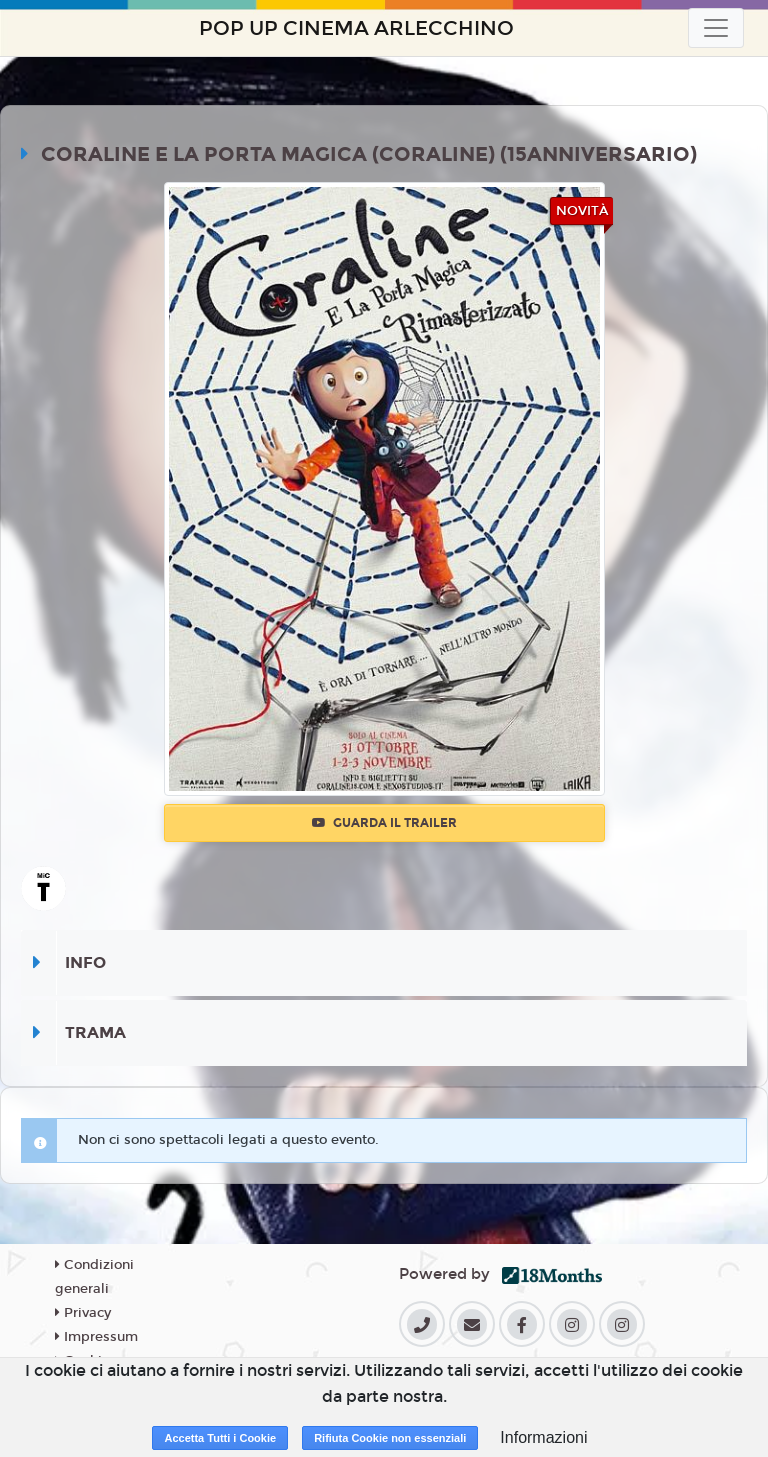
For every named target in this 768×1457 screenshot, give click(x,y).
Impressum (96, 1337)
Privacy (83, 1313)
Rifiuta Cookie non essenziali (390, 1438)
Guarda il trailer (384, 823)
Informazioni (543, 1437)
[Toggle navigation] (716, 28)
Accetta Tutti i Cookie (220, 1438)
